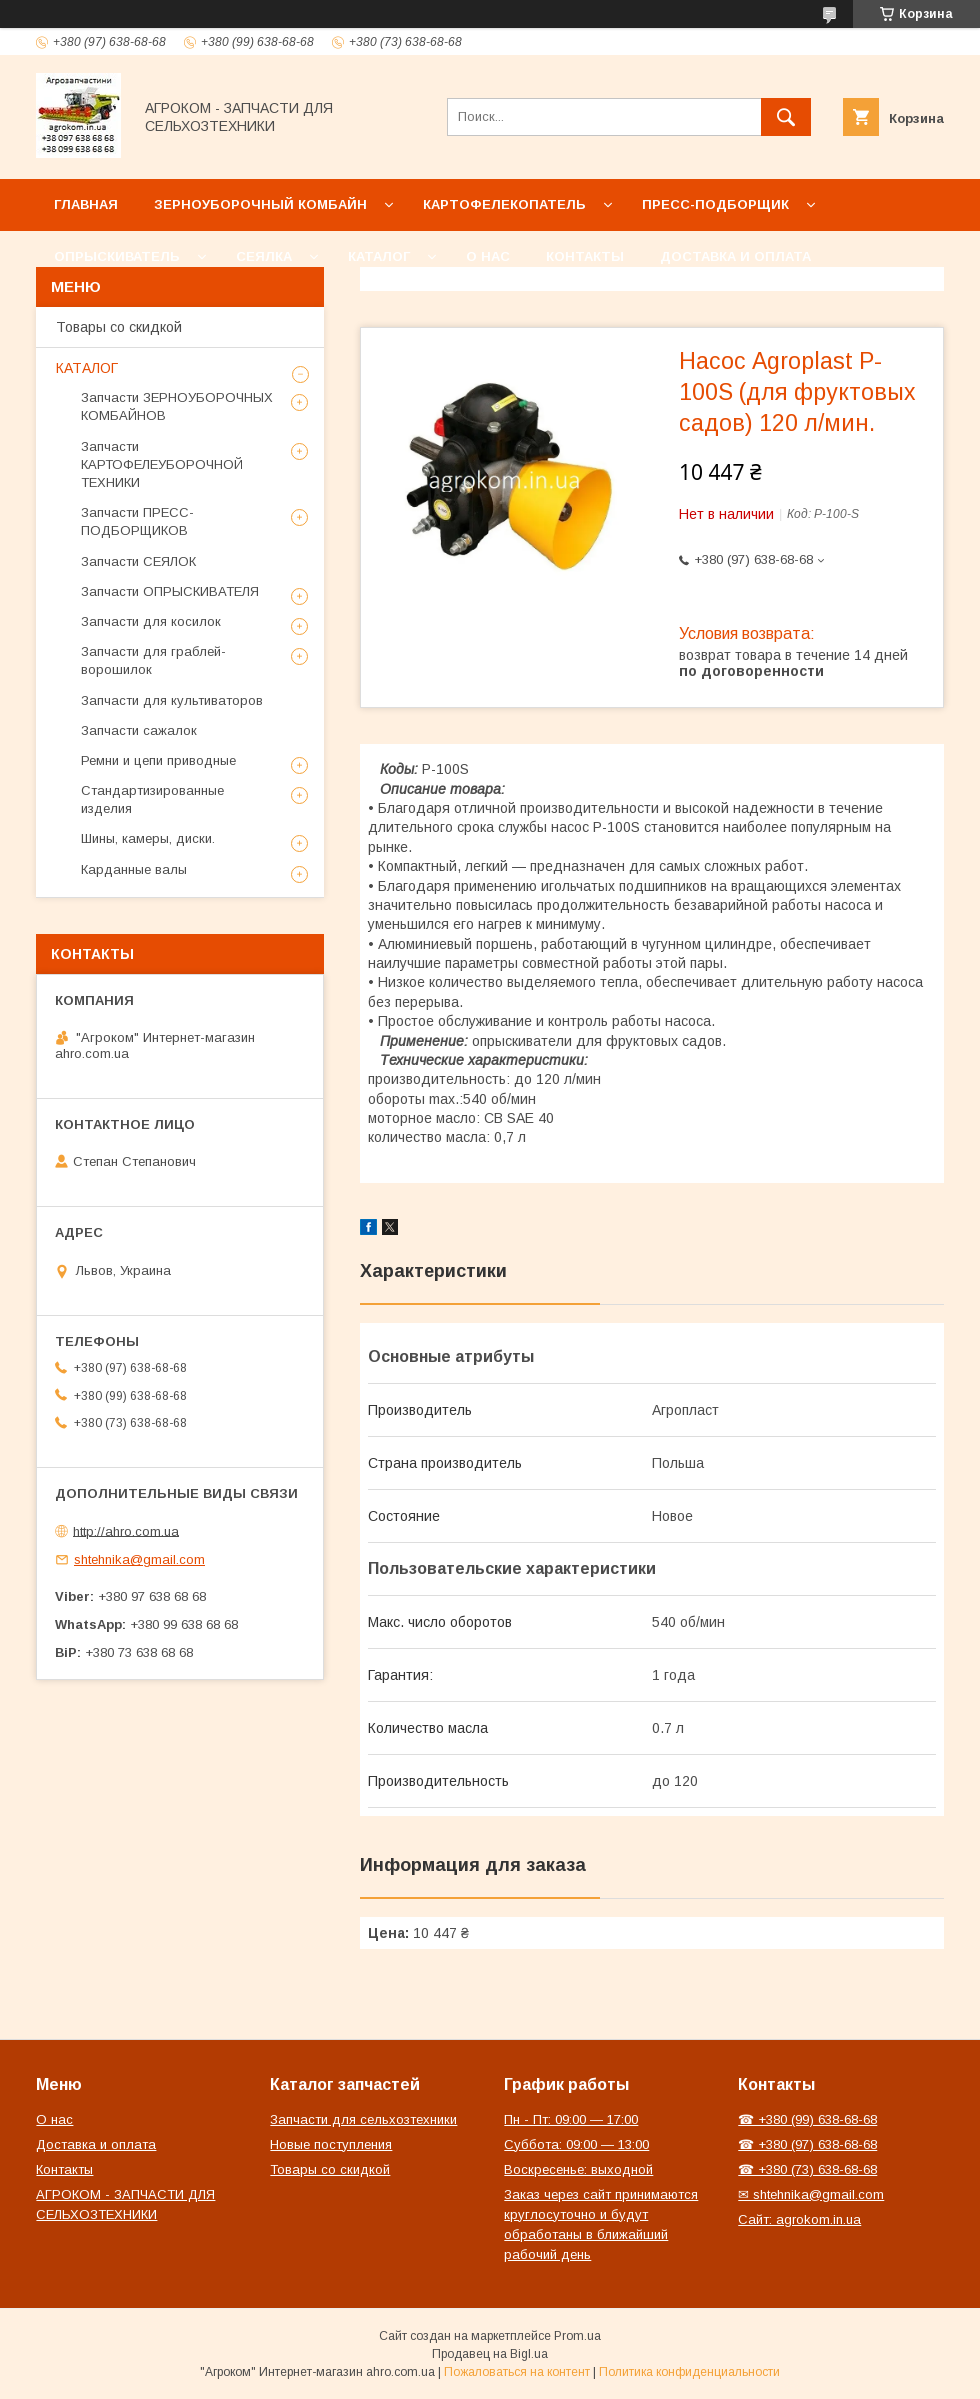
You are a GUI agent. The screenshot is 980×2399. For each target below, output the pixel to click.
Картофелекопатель (504, 204)
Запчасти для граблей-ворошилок (153, 660)
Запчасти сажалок (139, 730)
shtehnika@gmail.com (139, 1559)
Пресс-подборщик (715, 204)
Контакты (585, 256)
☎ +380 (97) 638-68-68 (807, 2144)
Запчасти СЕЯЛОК (138, 561)
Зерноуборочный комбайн (260, 204)
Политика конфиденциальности (689, 2372)
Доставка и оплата (735, 256)
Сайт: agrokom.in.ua (799, 2219)
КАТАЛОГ (87, 368)
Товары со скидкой (119, 327)
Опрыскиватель (117, 256)
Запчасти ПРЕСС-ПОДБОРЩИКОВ (137, 521)
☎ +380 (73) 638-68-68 (807, 2169)
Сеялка (264, 256)
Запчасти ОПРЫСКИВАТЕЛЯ (170, 591)
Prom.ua (577, 2336)
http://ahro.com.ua (126, 1530)
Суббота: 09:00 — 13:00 (576, 2144)
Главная (86, 204)
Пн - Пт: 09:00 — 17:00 (571, 2119)
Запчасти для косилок (151, 621)
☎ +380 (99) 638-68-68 (807, 2119)
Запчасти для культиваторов (172, 700)
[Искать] (786, 117)
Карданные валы (134, 869)
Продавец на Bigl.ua (490, 2354)
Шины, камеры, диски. (148, 838)
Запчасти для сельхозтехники (363, 2119)
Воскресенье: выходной (578, 2169)
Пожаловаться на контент (517, 2372)
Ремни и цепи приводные (158, 760)
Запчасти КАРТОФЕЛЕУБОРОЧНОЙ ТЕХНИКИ (162, 464)
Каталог (379, 256)
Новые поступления (331, 2144)
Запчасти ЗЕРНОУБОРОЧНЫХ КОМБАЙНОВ (177, 406)
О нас (488, 256)
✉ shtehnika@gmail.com (811, 2194)
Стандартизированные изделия (152, 799)
